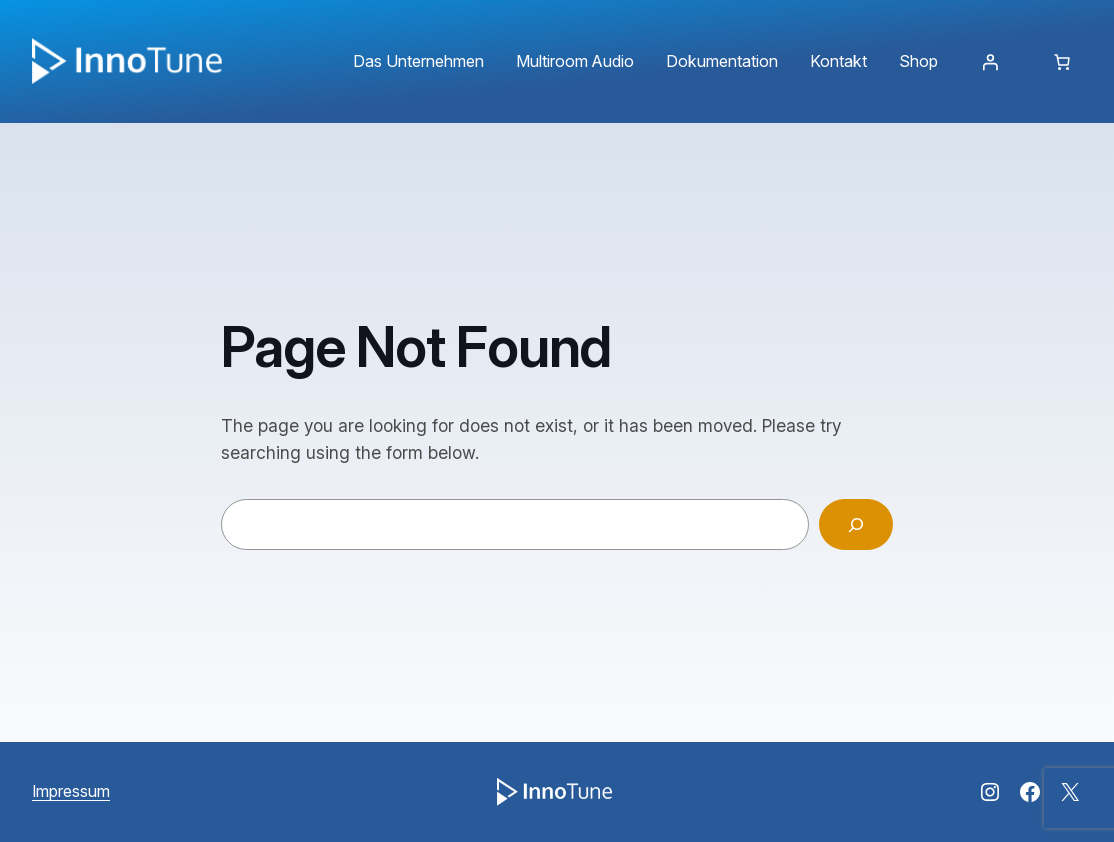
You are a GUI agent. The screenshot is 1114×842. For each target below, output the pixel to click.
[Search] (856, 524)
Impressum (71, 791)
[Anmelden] (990, 62)
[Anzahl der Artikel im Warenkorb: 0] (1062, 62)
